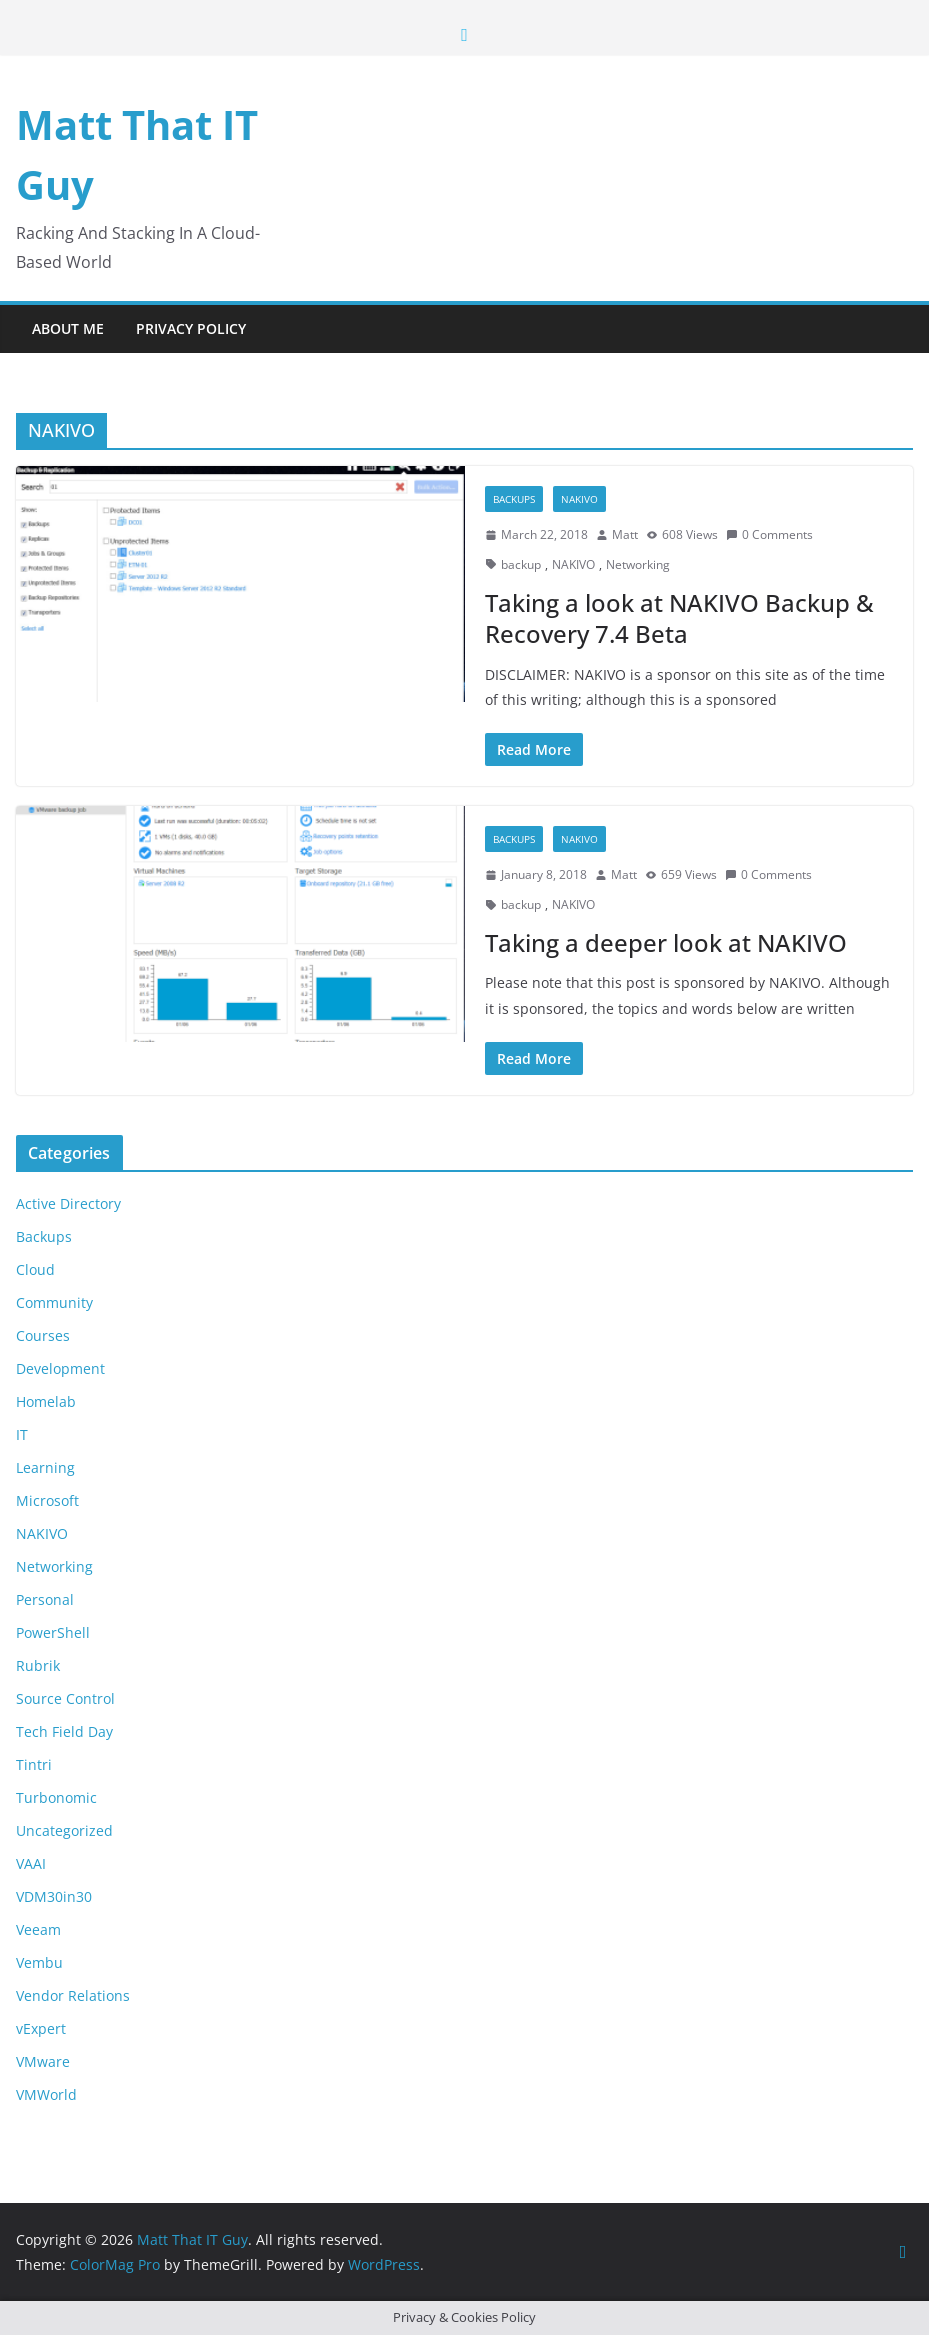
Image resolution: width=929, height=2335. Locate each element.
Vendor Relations (73, 1995)
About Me (68, 328)
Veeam (38, 1929)
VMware (43, 2061)
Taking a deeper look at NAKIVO (666, 942)
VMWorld (46, 2094)
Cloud (35, 1269)
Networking (638, 564)
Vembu (39, 1962)
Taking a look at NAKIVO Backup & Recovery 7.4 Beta (679, 618)
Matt (625, 534)
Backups (514, 499)
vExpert (41, 2028)
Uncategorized (64, 1830)
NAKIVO (579, 499)
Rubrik (38, 1665)
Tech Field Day (64, 1731)
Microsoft (47, 1500)
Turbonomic (56, 1797)
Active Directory (68, 1203)
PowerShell (53, 1632)
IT (22, 1434)
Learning (45, 1467)
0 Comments (769, 534)
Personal (45, 1599)
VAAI (31, 1863)
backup (521, 564)
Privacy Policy (191, 328)
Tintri (34, 1764)
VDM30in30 (54, 1896)
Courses (43, 1335)
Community (54, 1302)
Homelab (46, 1401)
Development (60, 1368)
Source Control (65, 1698)
